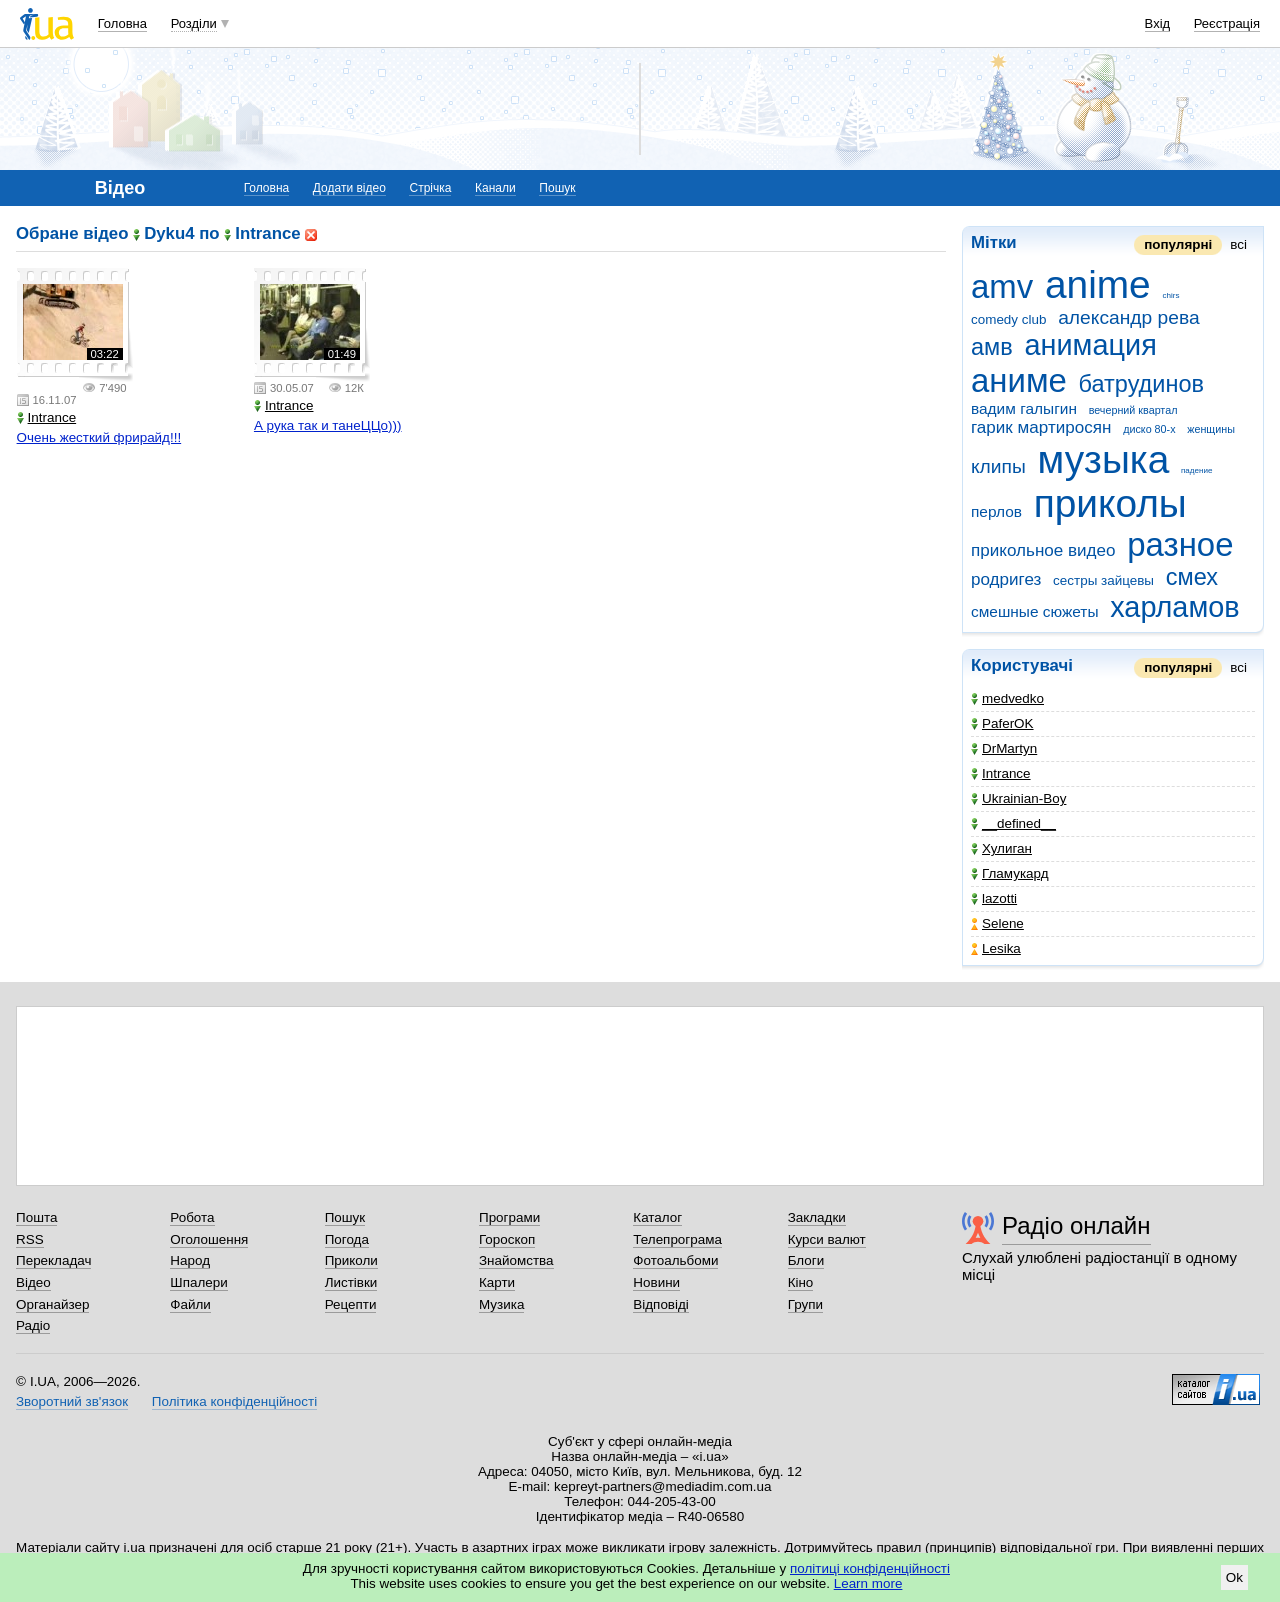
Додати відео (349, 188)
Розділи (194, 23)
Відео (33, 1282)
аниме (1019, 380)
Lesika (996, 948)
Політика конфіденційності (234, 1401)
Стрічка (430, 188)
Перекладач (53, 1260)
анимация (1090, 345)
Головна (122, 23)
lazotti (994, 898)
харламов (1174, 607)
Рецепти (351, 1304)
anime (1098, 284)
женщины (1211, 429)
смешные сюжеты (1035, 611)
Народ (190, 1260)
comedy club (1008, 319)
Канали (495, 188)
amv (1002, 286)
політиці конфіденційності (870, 1568)
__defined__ (1013, 823)
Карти (497, 1282)
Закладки (817, 1217)
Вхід (1158, 23)
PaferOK (1002, 723)
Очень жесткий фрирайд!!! (99, 437)
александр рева (1128, 317)
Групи (805, 1304)
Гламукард (1010, 873)
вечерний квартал (1133, 410)
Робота (192, 1217)
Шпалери (198, 1282)
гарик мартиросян (1041, 427)
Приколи (351, 1260)
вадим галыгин (1024, 408)
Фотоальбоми (675, 1260)
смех (1192, 577)
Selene (997, 923)
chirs (1170, 295)
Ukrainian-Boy (1018, 798)
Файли (190, 1304)
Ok (1234, 1577)
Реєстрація (1227, 23)
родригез (1006, 579)
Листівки (351, 1282)
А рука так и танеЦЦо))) (328, 425)
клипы (998, 466)
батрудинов (1141, 384)
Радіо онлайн (1076, 1225)
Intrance (1001, 773)
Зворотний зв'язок (72, 1401)
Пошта (36, 1217)
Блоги (806, 1260)
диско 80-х (1149, 429)
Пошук (557, 188)
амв (992, 347)
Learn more (868, 1583)
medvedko (1007, 698)
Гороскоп (507, 1239)
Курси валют (827, 1239)
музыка (1104, 459)
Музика (501, 1304)
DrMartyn (1004, 748)
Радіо (33, 1325)
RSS (30, 1239)
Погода (347, 1239)
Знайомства (516, 1260)
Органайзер (52, 1304)
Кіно (801, 1282)
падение (1196, 470)
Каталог (657, 1217)
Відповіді (661, 1304)
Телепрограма (677, 1239)
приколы (1110, 503)
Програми (509, 1217)
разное (1180, 544)
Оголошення (209, 1239)
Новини (656, 1282)
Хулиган (1001, 848)
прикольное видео (1043, 550)
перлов (996, 511)
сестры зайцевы (1103, 580)
